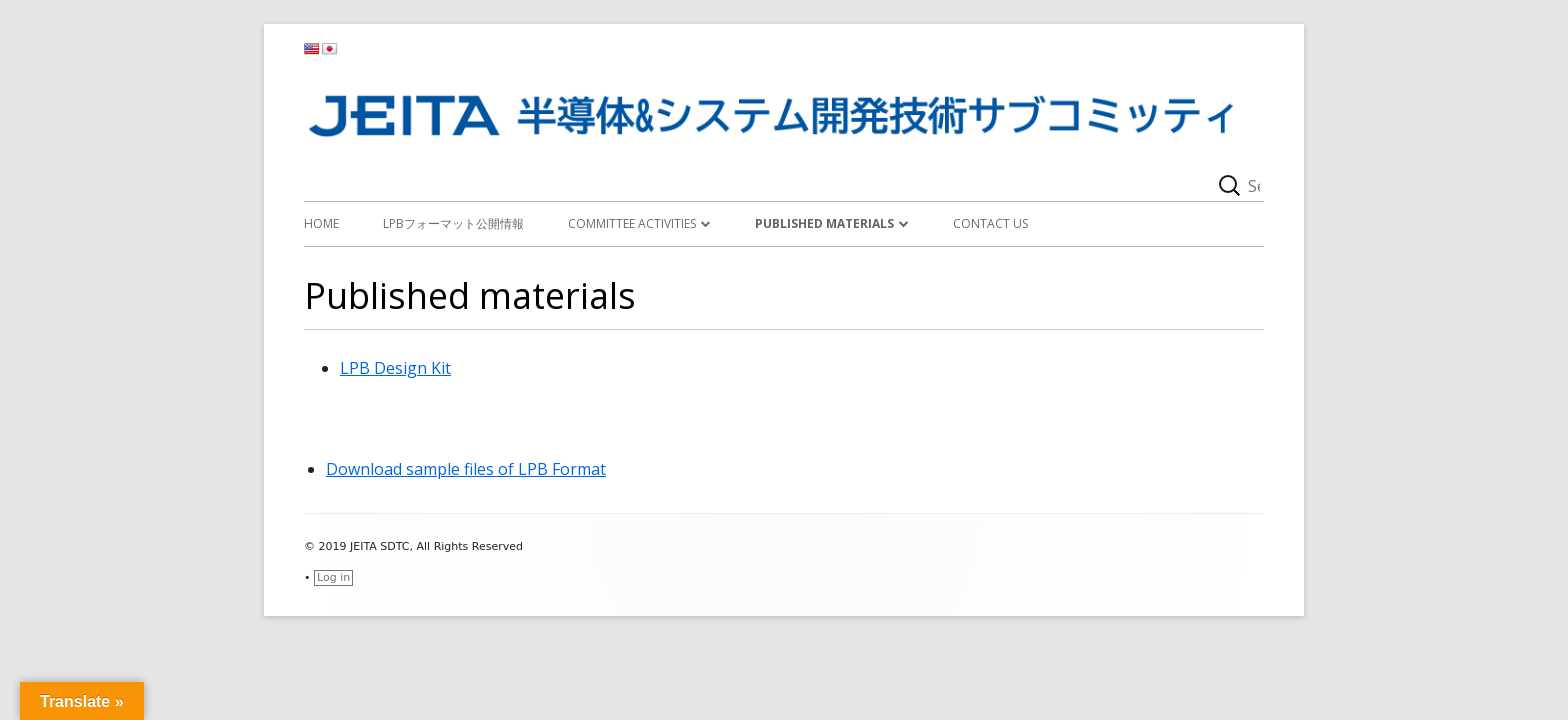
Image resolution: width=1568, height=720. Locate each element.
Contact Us (990, 223)
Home (321, 223)
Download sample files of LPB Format (466, 469)
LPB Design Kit (395, 368)
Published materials (824, 223)
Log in (333, 577)
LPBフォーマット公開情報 (453, 223)
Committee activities (632, 223)
